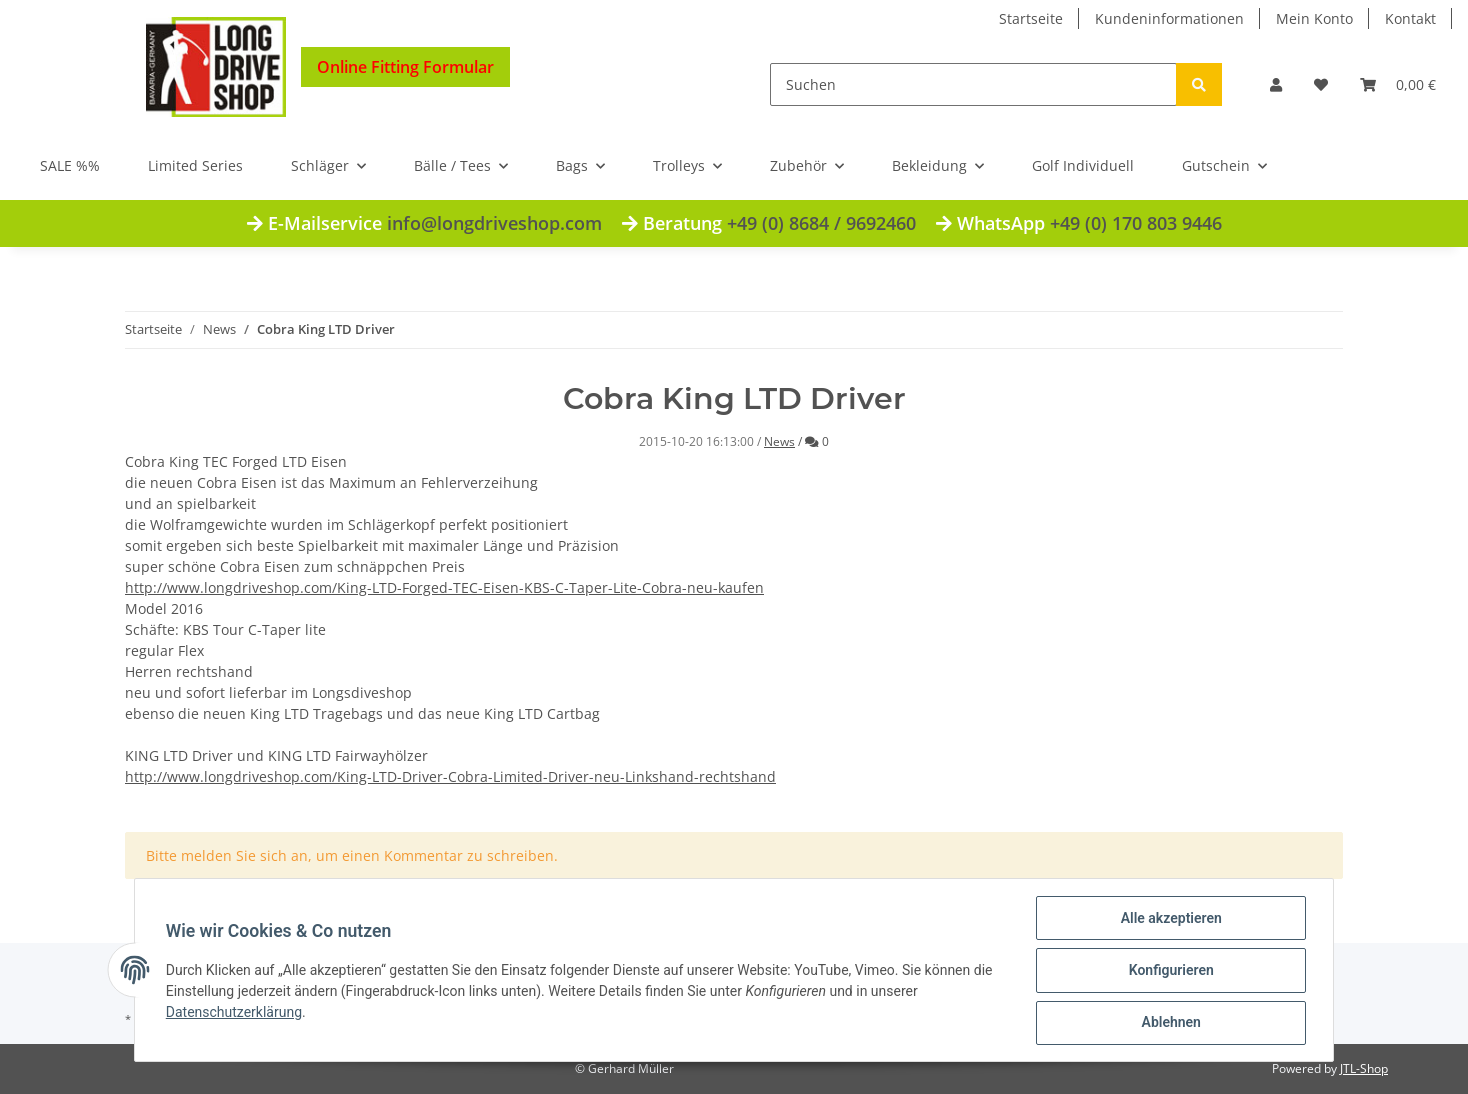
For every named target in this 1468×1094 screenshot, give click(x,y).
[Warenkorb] (1398, 84)
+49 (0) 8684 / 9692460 (821, 223)
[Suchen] (973, 84)
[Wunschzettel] (1321, 84)
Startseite (1031, 18)
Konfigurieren (1169, 971)
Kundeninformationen (1169, 18)
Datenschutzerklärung (235, 1013)
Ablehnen (1169, 1023)
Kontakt (1410, 18)
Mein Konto (1314, 18)
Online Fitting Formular (405, 67)
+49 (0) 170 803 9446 (1136, 223)
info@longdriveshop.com (494, 223)
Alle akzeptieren (1169, 919)
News (779, 441)
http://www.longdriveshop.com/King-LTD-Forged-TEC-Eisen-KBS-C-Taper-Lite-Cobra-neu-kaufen (444, 587)
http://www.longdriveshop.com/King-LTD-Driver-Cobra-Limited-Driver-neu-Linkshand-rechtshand (450, 776)
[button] (1276, 84)
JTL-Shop (1364, 1068)
